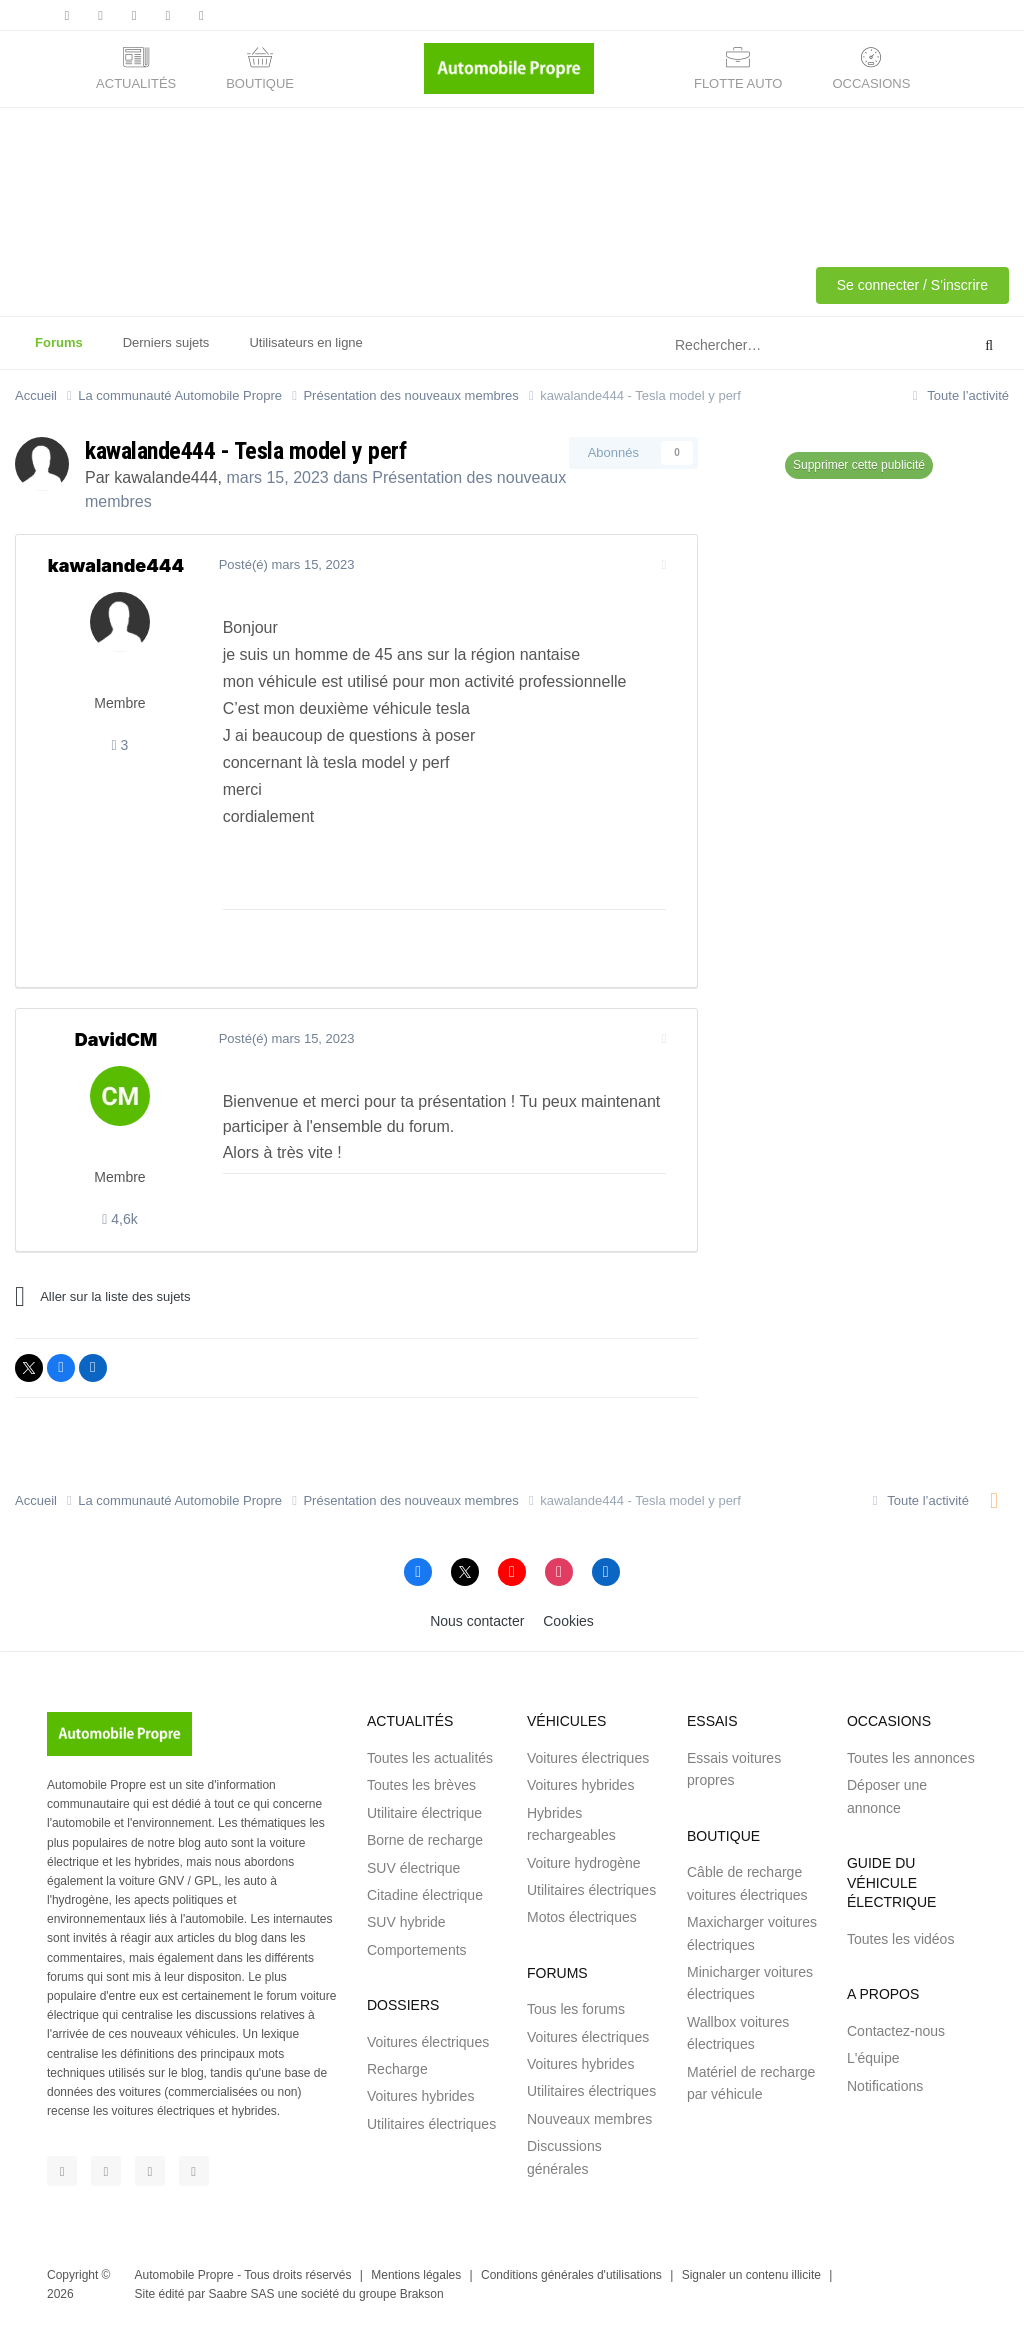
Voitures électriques (428, 2042)
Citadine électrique (425, 1895)
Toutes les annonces (911, 1758)
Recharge (397, 2069)
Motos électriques (582, 1917)
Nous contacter (477, 1621)
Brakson (422, 2294)
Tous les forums (576, 2009)
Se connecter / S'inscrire (912, 285)
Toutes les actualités (430, 1758)
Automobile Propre (184, 2275)
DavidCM (116, 1039)
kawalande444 (165, 477)
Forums (59, 352)
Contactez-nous (896, 2031)
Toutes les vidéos (900, 1939)
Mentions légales (416, 2275)
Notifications (885, 2086)
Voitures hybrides (420, 2096)
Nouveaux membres (589, 2119)
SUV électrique (413, 1868)
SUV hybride (406, 1922)
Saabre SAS (241, 2294)
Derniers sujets (166, 342)
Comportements (417, 1950)
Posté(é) (284, 564)
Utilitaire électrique (424, 1813)
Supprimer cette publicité (859, 465)
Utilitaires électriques (431, 2124)
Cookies (568, 1621)
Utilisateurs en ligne (305, 342)
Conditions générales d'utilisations (571, 2275)
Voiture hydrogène (584, 1863)
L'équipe (873, 2058)
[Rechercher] (772, 346)
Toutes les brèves (421, 1785)
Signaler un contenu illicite (751, 2275)
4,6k (119, 1219)
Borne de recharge (425, 1840)
